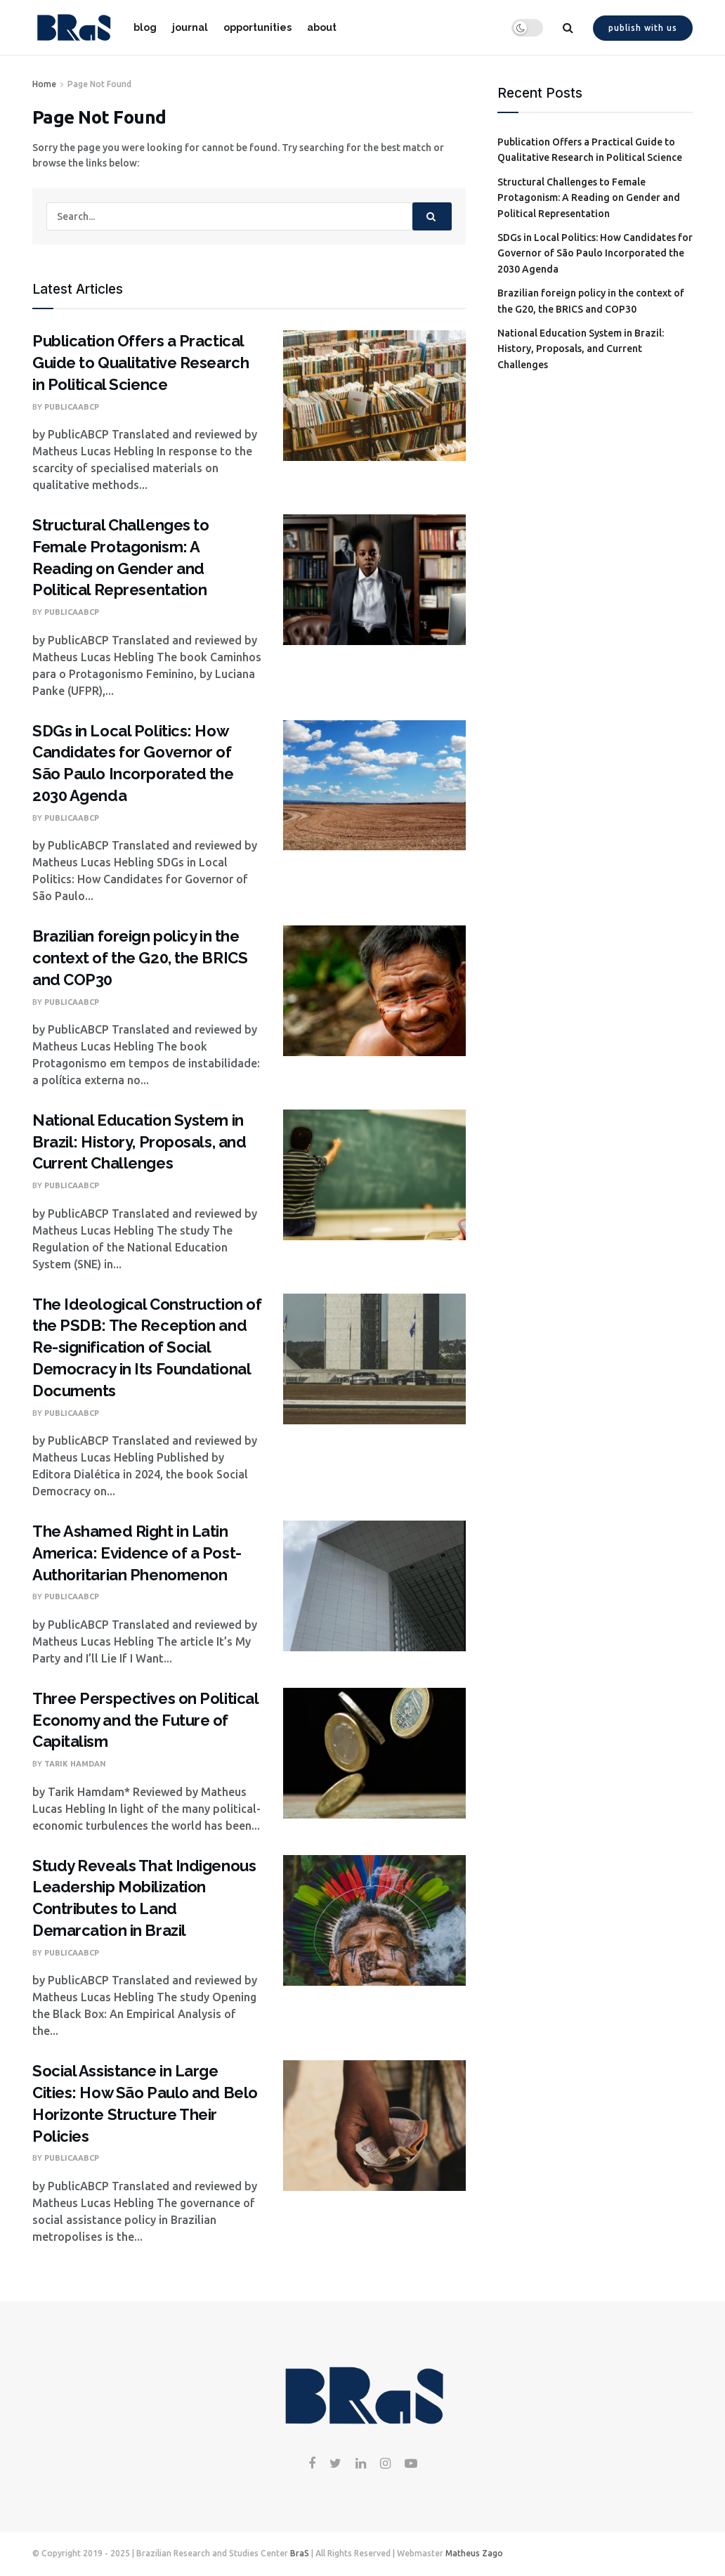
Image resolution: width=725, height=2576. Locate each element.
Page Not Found (99, 84)
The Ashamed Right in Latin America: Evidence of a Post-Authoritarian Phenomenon (137, 1553)
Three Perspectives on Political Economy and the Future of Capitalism (145, 1720)
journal (190, 27)
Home (44, 84)
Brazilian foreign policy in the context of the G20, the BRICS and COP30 (139, 958)
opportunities (257, 27)
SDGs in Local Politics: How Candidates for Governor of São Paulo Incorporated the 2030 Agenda (595, 253)
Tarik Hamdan (75, 1763)
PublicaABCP (71, 407)
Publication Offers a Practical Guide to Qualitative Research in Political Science (140, 362)
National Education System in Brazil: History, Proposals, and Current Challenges (139, 1142)
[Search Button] (432, 216)
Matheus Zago (474, 2553)
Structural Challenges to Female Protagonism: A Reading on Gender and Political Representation (588, 197)
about (322, 27)
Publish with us (642, 27)
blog (145, 27)
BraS (299, 2553)
